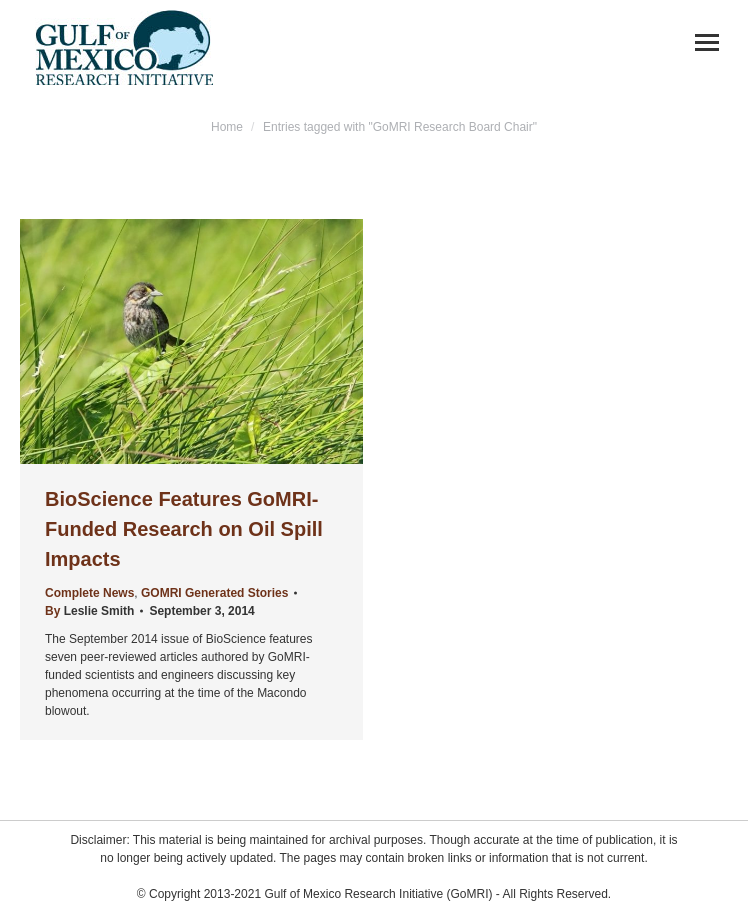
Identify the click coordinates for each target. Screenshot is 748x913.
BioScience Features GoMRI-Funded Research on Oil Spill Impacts (184, 529)
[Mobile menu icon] (707, 42)
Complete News (89, 593)
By (89, 611)
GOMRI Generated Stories (214, 593)
